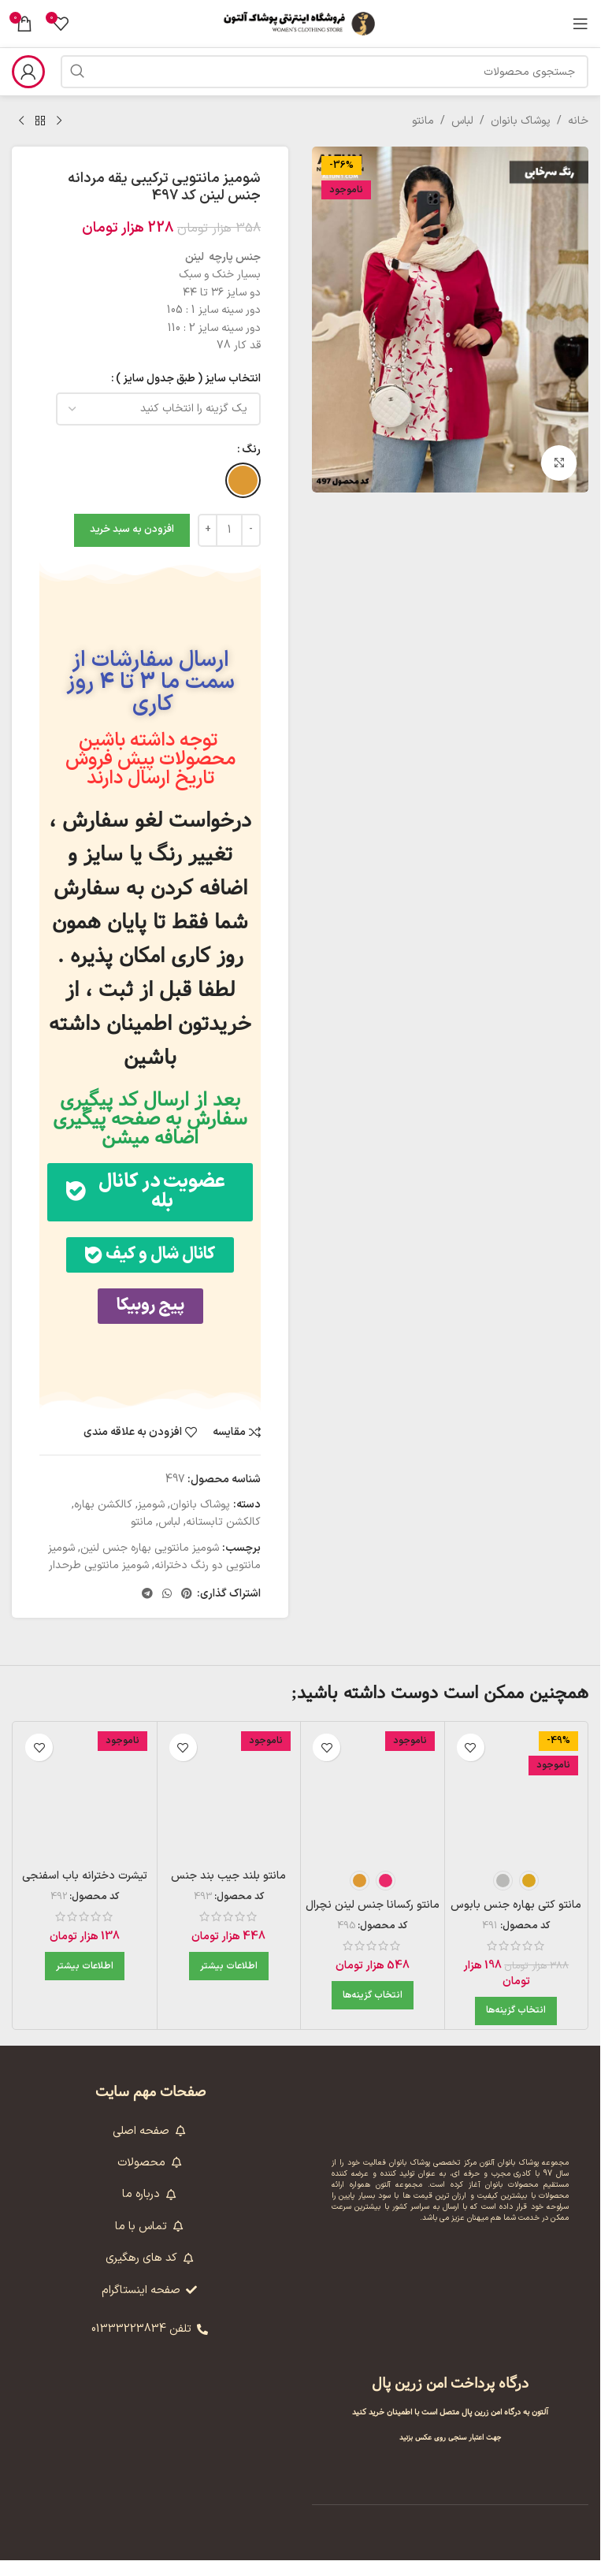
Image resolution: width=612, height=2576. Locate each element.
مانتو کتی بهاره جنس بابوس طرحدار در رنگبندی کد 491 (516, 1928)
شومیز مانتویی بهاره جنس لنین (149, 1564)
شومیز (151, 1520)
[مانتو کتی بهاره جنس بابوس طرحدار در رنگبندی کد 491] (516, 1809)
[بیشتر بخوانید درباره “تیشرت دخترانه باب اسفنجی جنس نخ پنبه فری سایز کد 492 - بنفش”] (84, 1982)
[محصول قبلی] (59, 121)
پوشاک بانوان (521, 121)
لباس (462, 121)
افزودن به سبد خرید (132, 529)
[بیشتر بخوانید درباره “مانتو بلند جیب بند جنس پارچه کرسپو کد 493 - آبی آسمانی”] (229, 1982)
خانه (578, 121)
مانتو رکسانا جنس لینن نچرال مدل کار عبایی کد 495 (373, 1928)
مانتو (423, 121)
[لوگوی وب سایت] (300, 23)
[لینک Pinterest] (186, 1610)
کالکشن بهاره (103, 1520)
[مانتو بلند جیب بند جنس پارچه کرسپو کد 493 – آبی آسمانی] (229, 1809)
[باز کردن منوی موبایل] (580, 23)
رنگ (251, 449)
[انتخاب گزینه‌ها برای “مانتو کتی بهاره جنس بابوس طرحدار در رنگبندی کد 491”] (516, 2027)
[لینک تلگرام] (147, 1610)
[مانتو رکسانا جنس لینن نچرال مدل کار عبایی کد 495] (372, 1809)
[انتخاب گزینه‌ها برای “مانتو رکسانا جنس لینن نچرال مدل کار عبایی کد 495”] (373, 2011)
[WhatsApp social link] (167, 1610)
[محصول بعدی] (21, 121)
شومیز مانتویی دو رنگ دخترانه (154, 1572)
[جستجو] (324, 71)
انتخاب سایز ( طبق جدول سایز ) (188, 378)
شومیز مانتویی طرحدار (99, 1581)
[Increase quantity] (207, 530)
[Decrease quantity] (251, 530)
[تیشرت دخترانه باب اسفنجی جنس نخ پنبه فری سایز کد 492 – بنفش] (85, 1809)
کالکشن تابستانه (223, 1538)
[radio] (243, 480)
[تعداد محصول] (229, 530)
